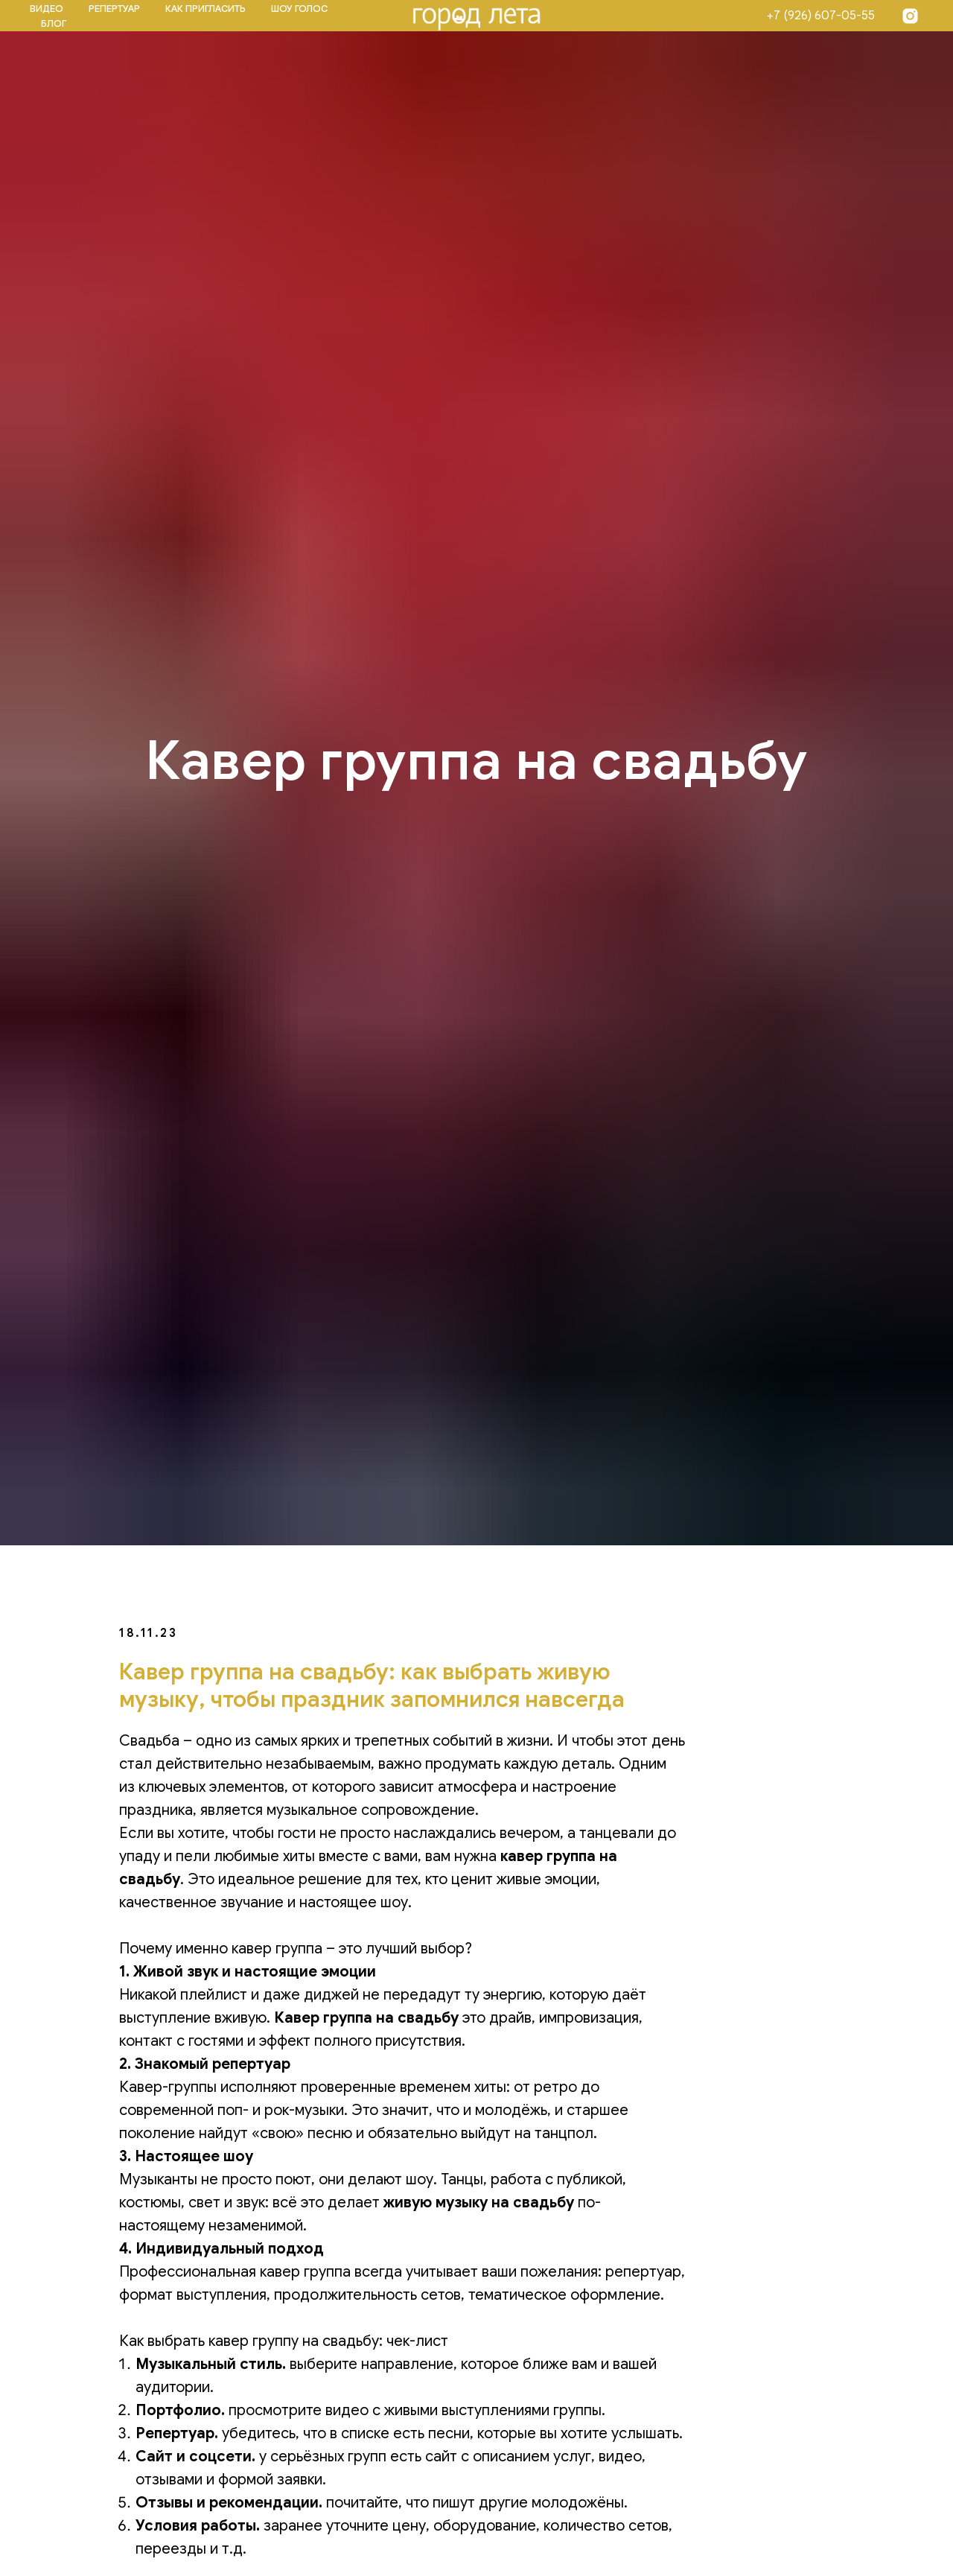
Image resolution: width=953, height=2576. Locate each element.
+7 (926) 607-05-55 (821, 15)
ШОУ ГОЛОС (299, 8)
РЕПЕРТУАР (114, 8)
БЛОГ (53, 23)
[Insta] (910, 16)
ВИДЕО (46, 8)
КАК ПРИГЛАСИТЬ (205, 8)
